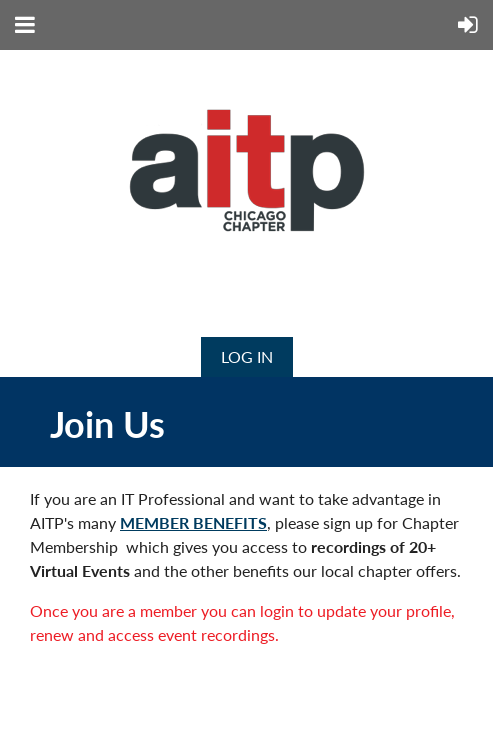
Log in (247, 356)
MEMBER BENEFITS (193, 522)
